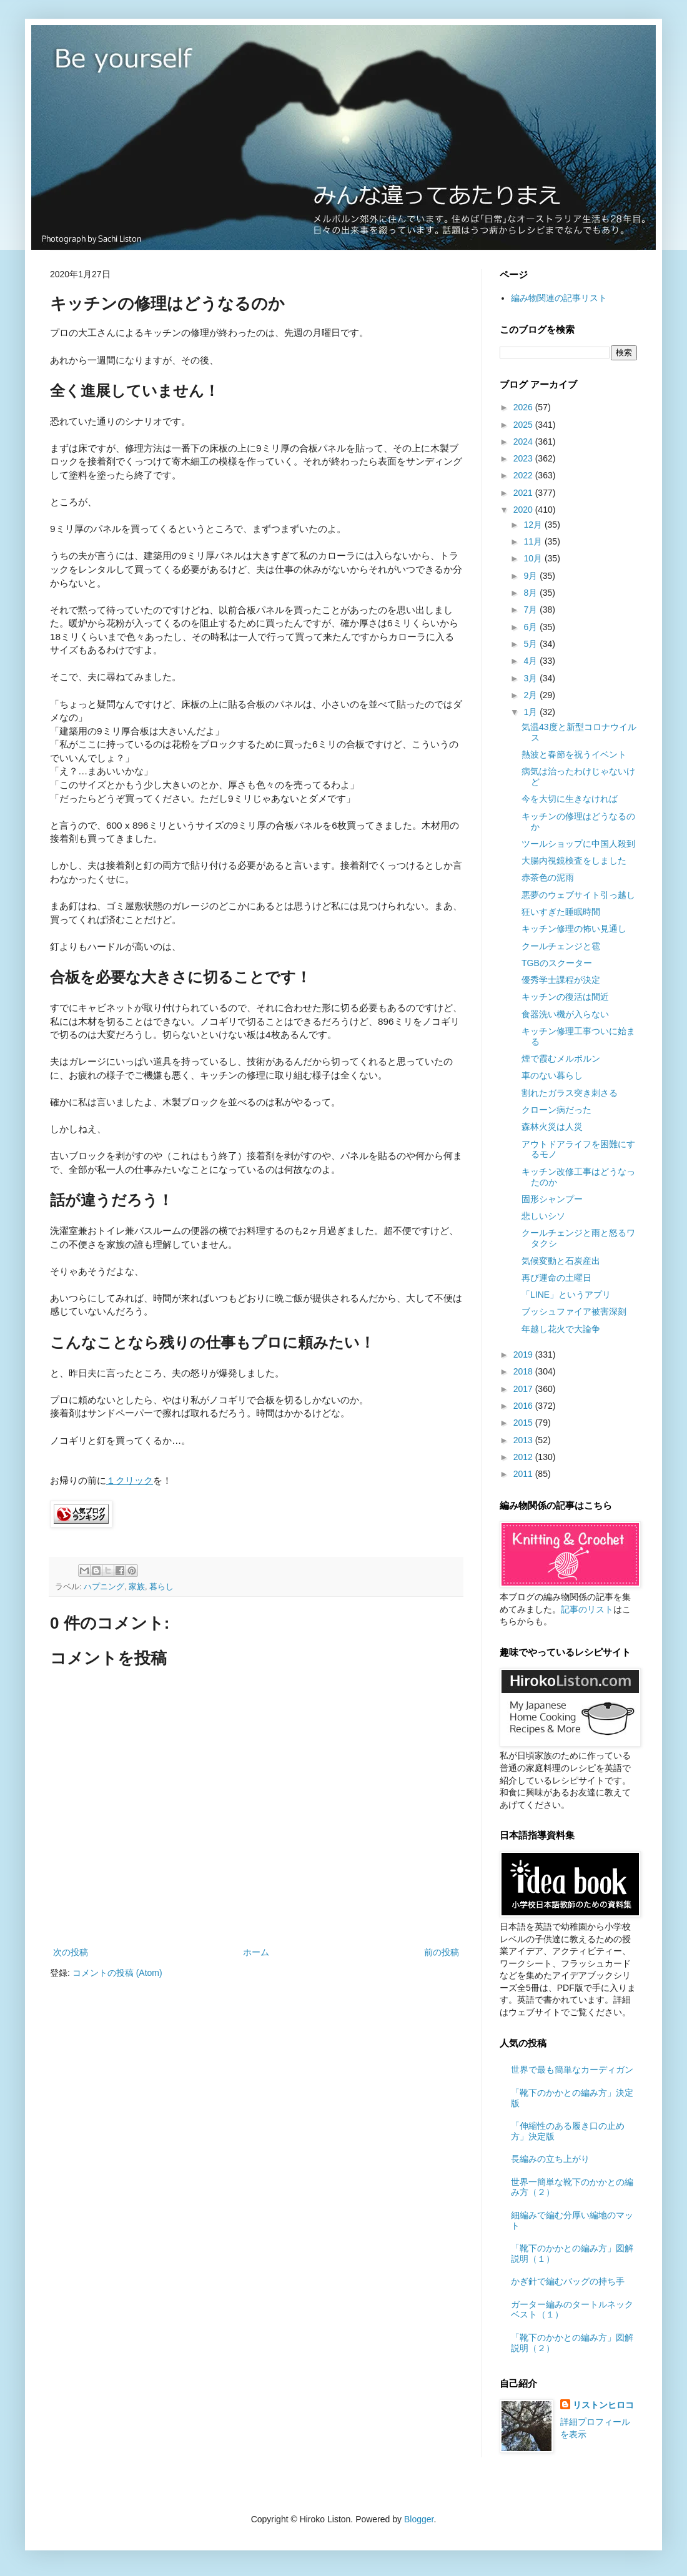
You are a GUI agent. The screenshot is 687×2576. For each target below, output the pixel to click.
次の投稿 (70, 1952)
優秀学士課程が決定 (560, 980)
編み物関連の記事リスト (559, 298)
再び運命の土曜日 (556, 1278)
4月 (531, 661)
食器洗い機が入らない (565, 1014)
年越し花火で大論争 (560, 1329)
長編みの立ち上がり (550, 2159)
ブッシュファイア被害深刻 (573, 1311)
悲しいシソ (543, 1216)
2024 (524, 442)
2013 (524, 1440)
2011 (524, 1474)
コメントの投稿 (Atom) (117, 1973)
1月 (531, 712)
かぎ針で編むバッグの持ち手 (568, 2281)
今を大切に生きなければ (569, 799)
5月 (531, 644)
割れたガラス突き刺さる (569, 1093)
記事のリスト (587, 1609)
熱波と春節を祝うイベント (573, 754)
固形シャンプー (552, 1199)
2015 (524, 1423)
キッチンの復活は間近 (565, 997)
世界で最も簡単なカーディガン (572, 2070)
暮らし (161, 1586)
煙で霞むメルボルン (560, 1058)
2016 (524, 1406)
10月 (533, 558)
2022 (524, 475)
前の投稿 (441, 1952)
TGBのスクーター (556, 963)
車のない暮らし (552, 1075)
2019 (524, 1355)
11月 (533, 541)
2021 (524, 493)
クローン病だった (556, 1110)
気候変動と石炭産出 (560, 1261)
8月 (531, 593)
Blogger (418, 2519)
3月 (531, 678)
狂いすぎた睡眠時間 (560, 912)
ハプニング (104, 1586)
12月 (533, 525)
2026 (524, 407)
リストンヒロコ (603, 2405)
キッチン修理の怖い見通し (573, 929)
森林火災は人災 (552, 1127)
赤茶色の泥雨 (547, 877)
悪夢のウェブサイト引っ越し (578, 895)
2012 (524, 1457)
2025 (524, 425)
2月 (531, 695)
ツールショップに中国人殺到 (578, 844)
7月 (531, 609)
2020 (524, 510)
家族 (137, 1586)
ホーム (256, 1952)
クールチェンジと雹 (560, 946)
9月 (531, 576)
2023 (524, 458)
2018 (524, 1371)
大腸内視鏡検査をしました (573, 861)
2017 (524, 1389)
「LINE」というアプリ (566, 1295)
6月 (531, 627)
